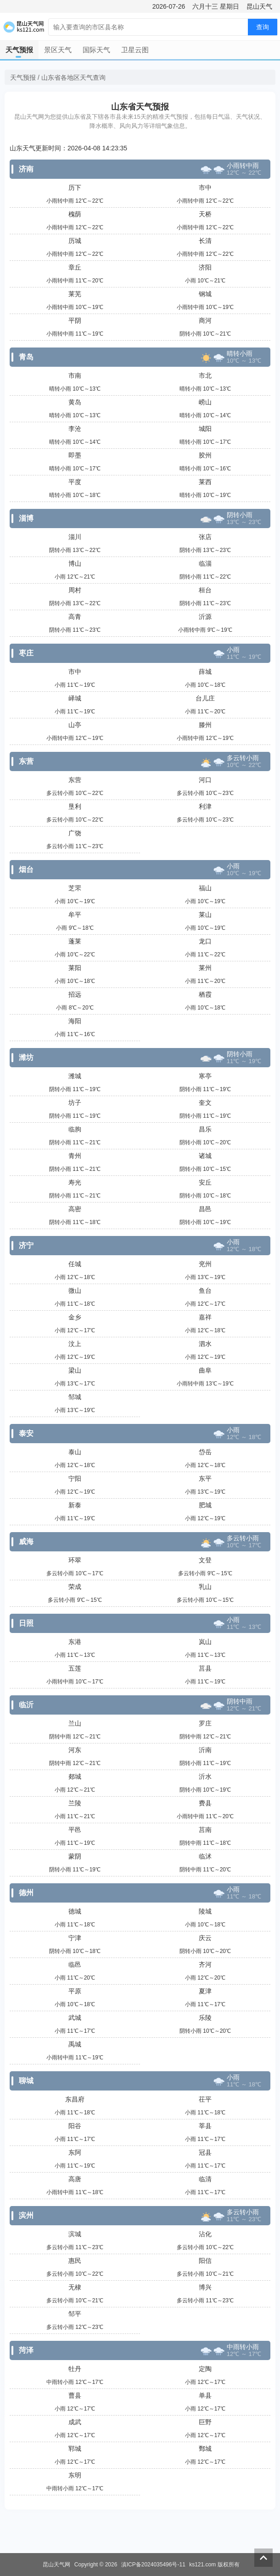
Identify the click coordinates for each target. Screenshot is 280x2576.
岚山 (205, 1641)
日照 (26, 1623)
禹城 (74, 2044)
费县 (205, 1803)
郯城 (74, 1776)
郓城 (74, 2448)
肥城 (205, 1505)
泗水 (205, 1343)
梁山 (74, 1370)
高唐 (74, 2179)
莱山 (205, 914)
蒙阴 (74, 1856)
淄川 (74, 537)
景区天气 (58, 50)
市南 (74, 375)
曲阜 (205, 1370)
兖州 (205, 1264)
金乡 (74, 1317)
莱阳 (74, 967)
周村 (74, 590)
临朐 (74, 1129)
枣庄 (26, 653)
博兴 (205, 2287)
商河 (205, 320)
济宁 (26, 1245)
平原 (74, 1991)
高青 (74, 616)
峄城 (74, 698)
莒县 (205, 1668)
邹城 (74, 1397)
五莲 (74, 1668)
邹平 (74, 2313)
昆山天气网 (56, 2564)
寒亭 (205, 1076)
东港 (74, 1641)
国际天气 (96, 50)
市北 (205, 375)
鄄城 (205, 2448)
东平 (205, 1478)
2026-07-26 (168, 6)
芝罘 (74, 888)
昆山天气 (259, 6)
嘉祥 (205, 1317)
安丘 (205, 1182)
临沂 (26, 1705)
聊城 (26, 2081)
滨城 (74, 2234)
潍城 (74, 1076)
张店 (205, 537)
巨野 (205, 2422)
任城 (74, 1264)
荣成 (74, 1586)
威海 (26, 1541)
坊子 (74, 1102)
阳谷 (74, 2125)
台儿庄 (205, 698)
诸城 (205, 1155)
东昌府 (74, 2099)
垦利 (74, 806)
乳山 (205, 1586)
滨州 (26, 2215)
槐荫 (74, 214)
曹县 (74, 2395)
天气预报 (19, 50)
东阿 (74, 2152)
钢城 (205, 294)
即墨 (74, 455)
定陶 (205, 2368)
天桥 (205, 214)
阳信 (205, 2260)
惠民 (74, 2260)
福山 (205, 888)
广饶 (74, 833)
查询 (262, 27)
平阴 (74, 320)
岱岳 (205, 1452)
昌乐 (205, 1129)
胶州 (205, 455)
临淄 (205, 563)
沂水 (205, 1776)
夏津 (205, 1991)
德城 (74, 1911)
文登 (205, 1560)
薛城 (205, 671)
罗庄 (205, 1723)
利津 (205, 806)
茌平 (205, 2099)
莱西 (205, 481)
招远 (74, 994)
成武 (74, 2422)
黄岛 (74, 402)
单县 (205, 2395)
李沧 (74, 428)
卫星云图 (135, 50)
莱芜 (74, 294)
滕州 (205, 724)
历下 (74, 187)
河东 (74, 1750)
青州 (74, 1155)
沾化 (205, 2234)
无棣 (74, 2287)
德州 (26, 1893)
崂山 (205, 402)
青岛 (26, 357)
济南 (26, 169)
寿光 (74, 1182)
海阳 (74, 1021)
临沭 (205, 1856)
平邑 (74, 1829)
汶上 (74, 1343)
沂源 (205, 616)
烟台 (26, 869)
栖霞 (205, 994)
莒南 (205, 1829)
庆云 (205, 1938)
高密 (74, 1209)
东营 (26, 761)
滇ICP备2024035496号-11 (153, 2564)
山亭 (74, 724)
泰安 (26, 1433)
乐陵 (205, 2017)
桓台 (205, 590)
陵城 (205, 1911)
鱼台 (205, 1290)
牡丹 (74, 2368)
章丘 (74, 267)
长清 (205, 240)
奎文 (205, 1102)
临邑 (74, 1964)
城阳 (205, 428)
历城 (74, 240)
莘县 (205, 2125)
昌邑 (205, 1209)
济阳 (205, 267)
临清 (205, 2179)
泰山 (74, 1452)
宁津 (74, 1938)
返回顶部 (263, 2557)
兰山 (74, 1723)
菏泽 (26, 2350)
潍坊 (26, 1057)
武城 (74, 2017)
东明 (74, 2475)
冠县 (205, 2152)
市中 (205, 187)
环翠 (74, 1560)
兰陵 (74, 1803)
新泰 (74, 1505)
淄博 (26, 518)
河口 (205, 779)
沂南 (205, 1750)
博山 (74, 563)
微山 (74, 1290)
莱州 (205, 967)
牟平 (74, 914)
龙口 (205, 941)
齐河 (205, 1964)
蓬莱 (74, 941)
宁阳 (74, 1478)
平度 (74, 481)
